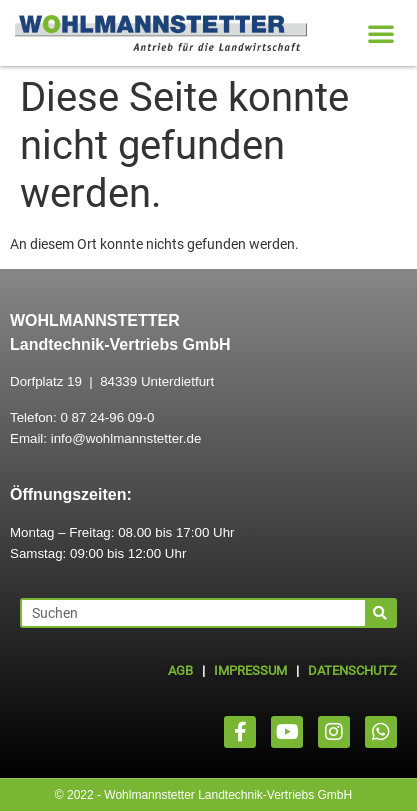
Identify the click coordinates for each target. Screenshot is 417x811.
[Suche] (380, 613)
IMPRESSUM (250, 670)
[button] (381, 33)
